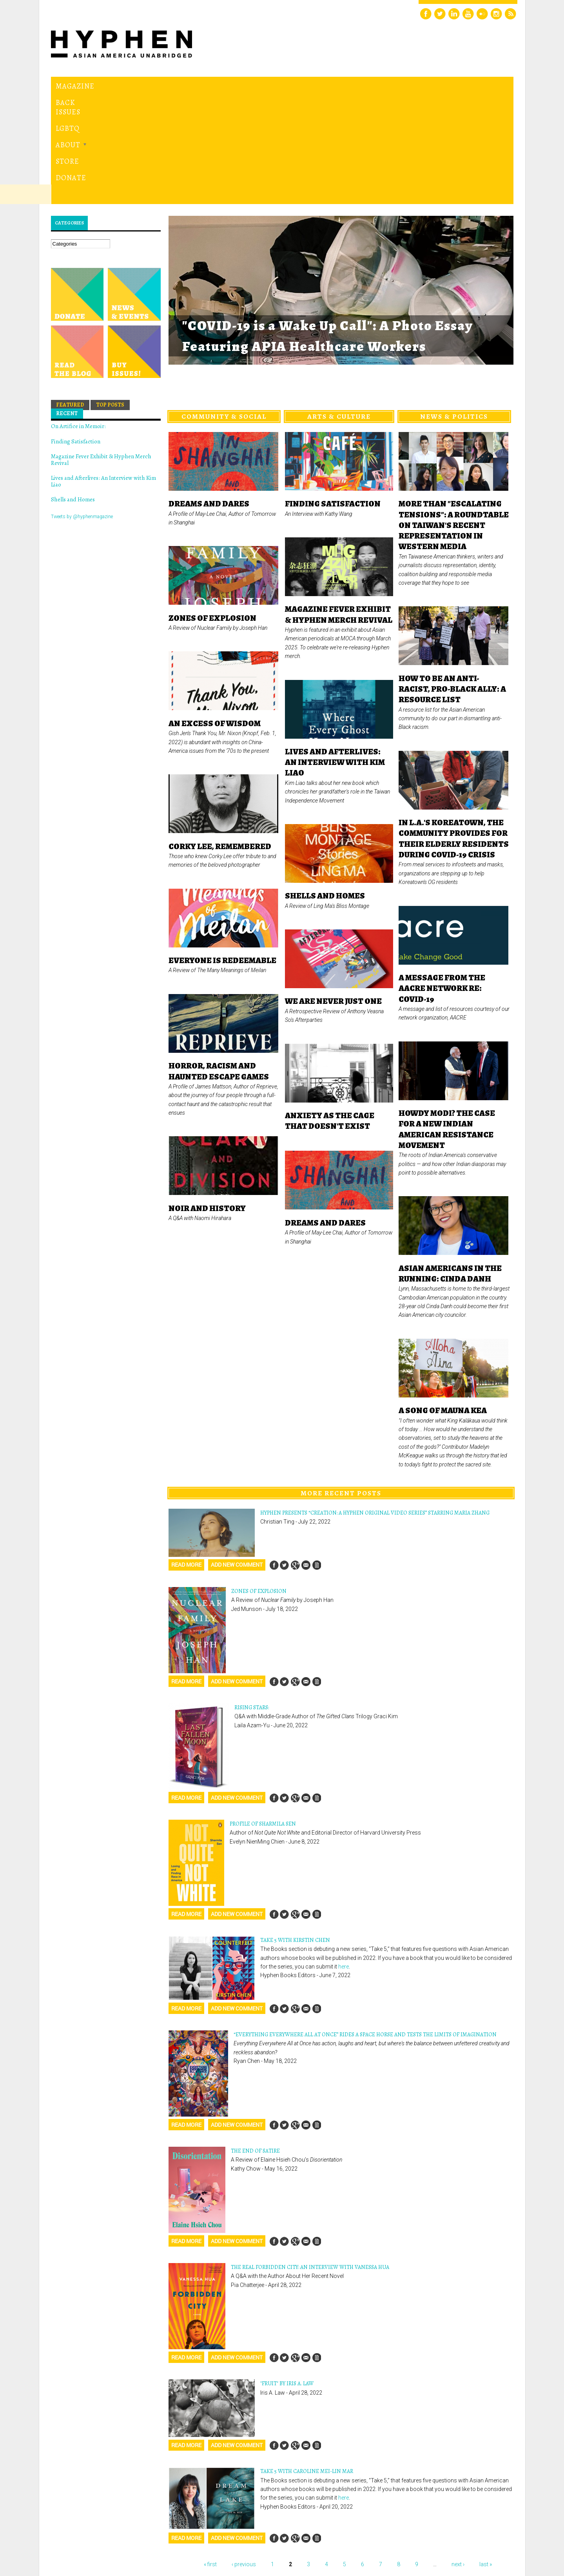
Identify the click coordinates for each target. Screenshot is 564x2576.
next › (458, 2456)
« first (210, 2456)
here (343, 1859)
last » (485, 2456)
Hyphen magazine (87, 2537)
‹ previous (244, 2456)
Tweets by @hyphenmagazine (82, 409)
